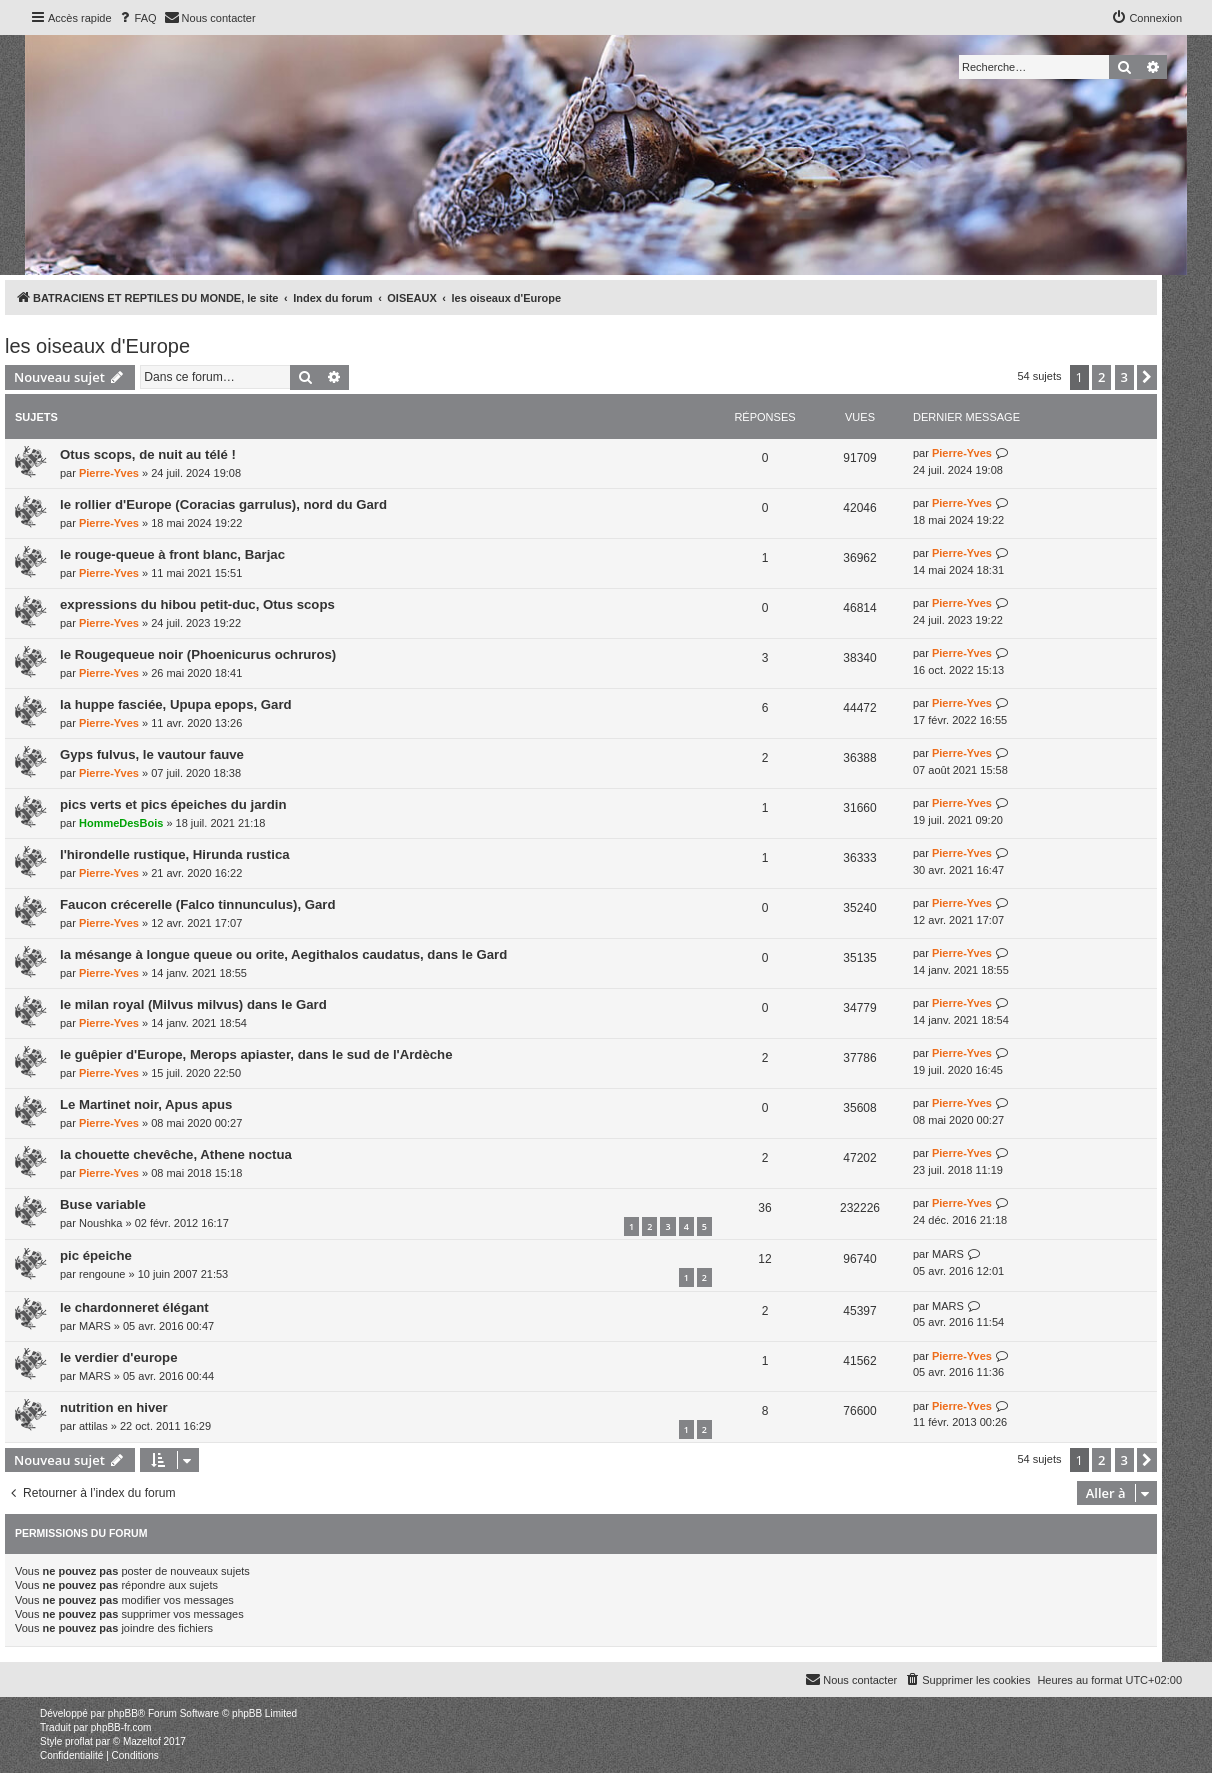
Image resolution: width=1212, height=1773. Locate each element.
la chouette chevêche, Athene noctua (176, 1154)
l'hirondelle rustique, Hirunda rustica (175, 854)
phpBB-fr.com (121, 1727)
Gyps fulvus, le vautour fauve (152, 754)
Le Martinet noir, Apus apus (146, 1104)
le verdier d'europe (118, 1357)
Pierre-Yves (109, 473)
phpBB (123, 1713)
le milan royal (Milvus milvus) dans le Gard (193, 1004)
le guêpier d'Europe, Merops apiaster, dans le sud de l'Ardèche (256, 1054)
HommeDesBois (121, 823)
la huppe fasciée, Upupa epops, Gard (176, 704)
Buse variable (103, 1204)
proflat (79, 1741)
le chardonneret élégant (134, 1307)
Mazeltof (142, 1741)
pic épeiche (96, 1255)
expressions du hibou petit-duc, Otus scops (197, 604)
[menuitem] (137, 18)
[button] (1147, 377)
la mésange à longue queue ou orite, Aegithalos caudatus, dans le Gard (283, 954)
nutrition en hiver (114, 1407)
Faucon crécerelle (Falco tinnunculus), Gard (198, 904)
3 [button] (1124, 377)
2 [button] (1101, 377)
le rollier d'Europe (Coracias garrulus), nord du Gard (223, 504)
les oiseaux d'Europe (97, 346)
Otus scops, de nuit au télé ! (148, 454)
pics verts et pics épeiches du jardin (173, 804)
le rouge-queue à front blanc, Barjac (172, 554)
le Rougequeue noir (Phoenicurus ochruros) (198, 654)
